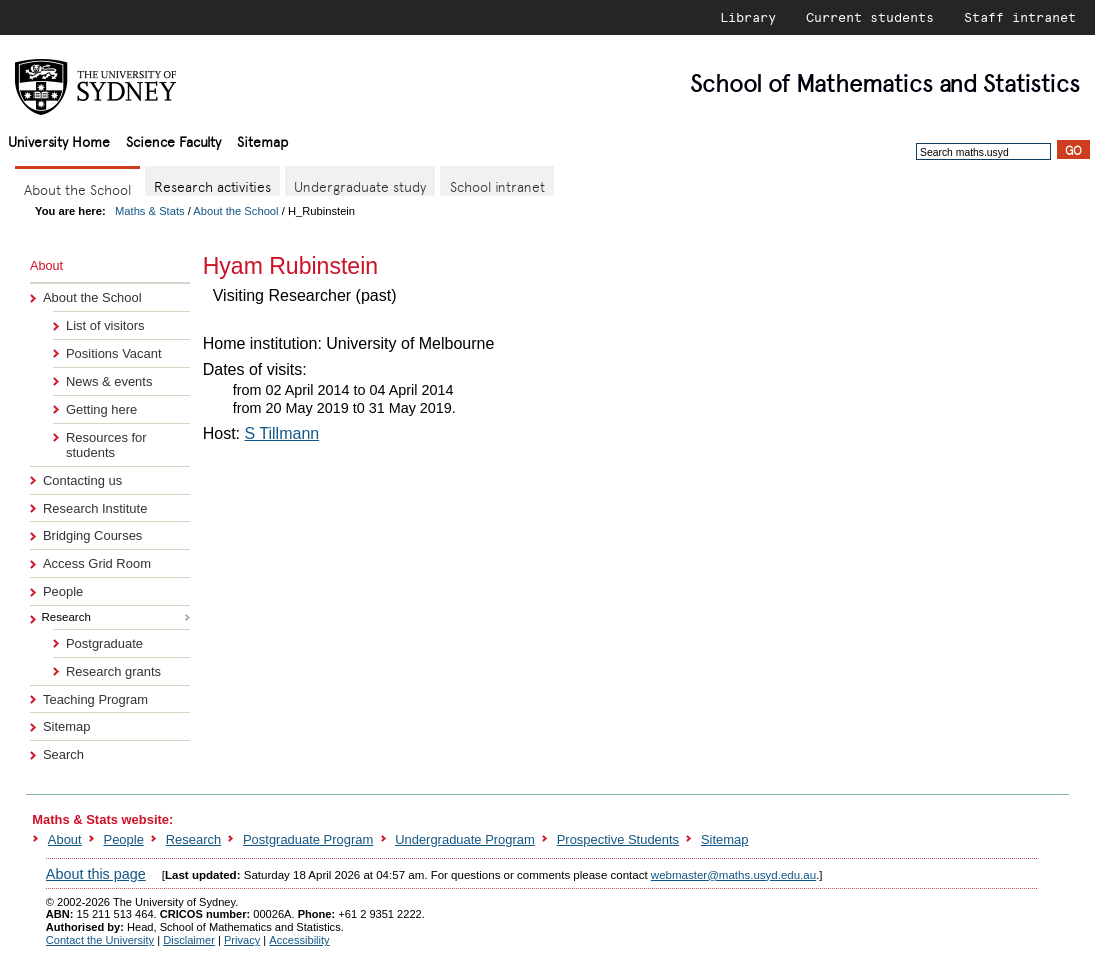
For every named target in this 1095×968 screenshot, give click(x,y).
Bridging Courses (92, 535)
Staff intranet (1020, 17)
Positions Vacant (114, 353)
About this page (96, 874)
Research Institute (95, 508)
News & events (109, 381)
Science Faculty (173, 140)
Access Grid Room (97, 563)
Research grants (113, 671)
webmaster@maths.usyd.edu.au (733, 875)
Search (63, 754)
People (63, 591)
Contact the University (100, 940)
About (65, 839)
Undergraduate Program (465, 839)
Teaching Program (95, 699)
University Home (59, 140)
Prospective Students (618, 839)
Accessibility (299, 940)
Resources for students (106, 445)
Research (193, 839)
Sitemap (262, 140)
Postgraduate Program (308, 839)
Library (748, 17)
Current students (870, 17)
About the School (235, 211)
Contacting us (82, 480)
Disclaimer (189, 940)
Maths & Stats (150, 211)
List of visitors (105, 325)
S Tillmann (281, 433)
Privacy (242, 940)
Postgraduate (104, 643)
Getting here (101, 409)
